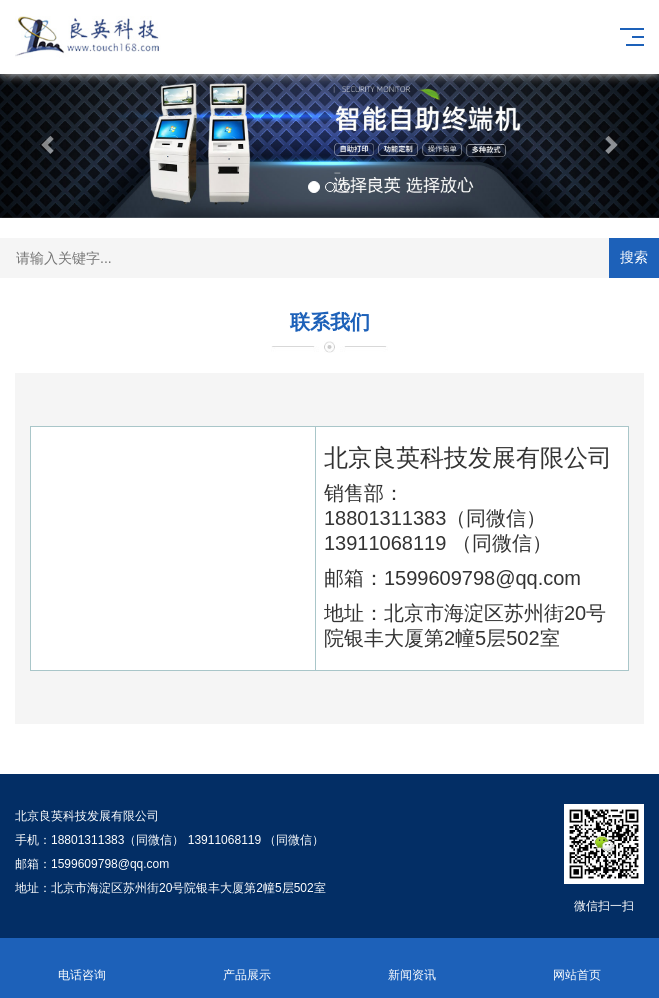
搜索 (634, 257)
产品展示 (247, 963)
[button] (49, 144)
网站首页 (576, 963)
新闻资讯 (412, 963)
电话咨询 (82, 963)
